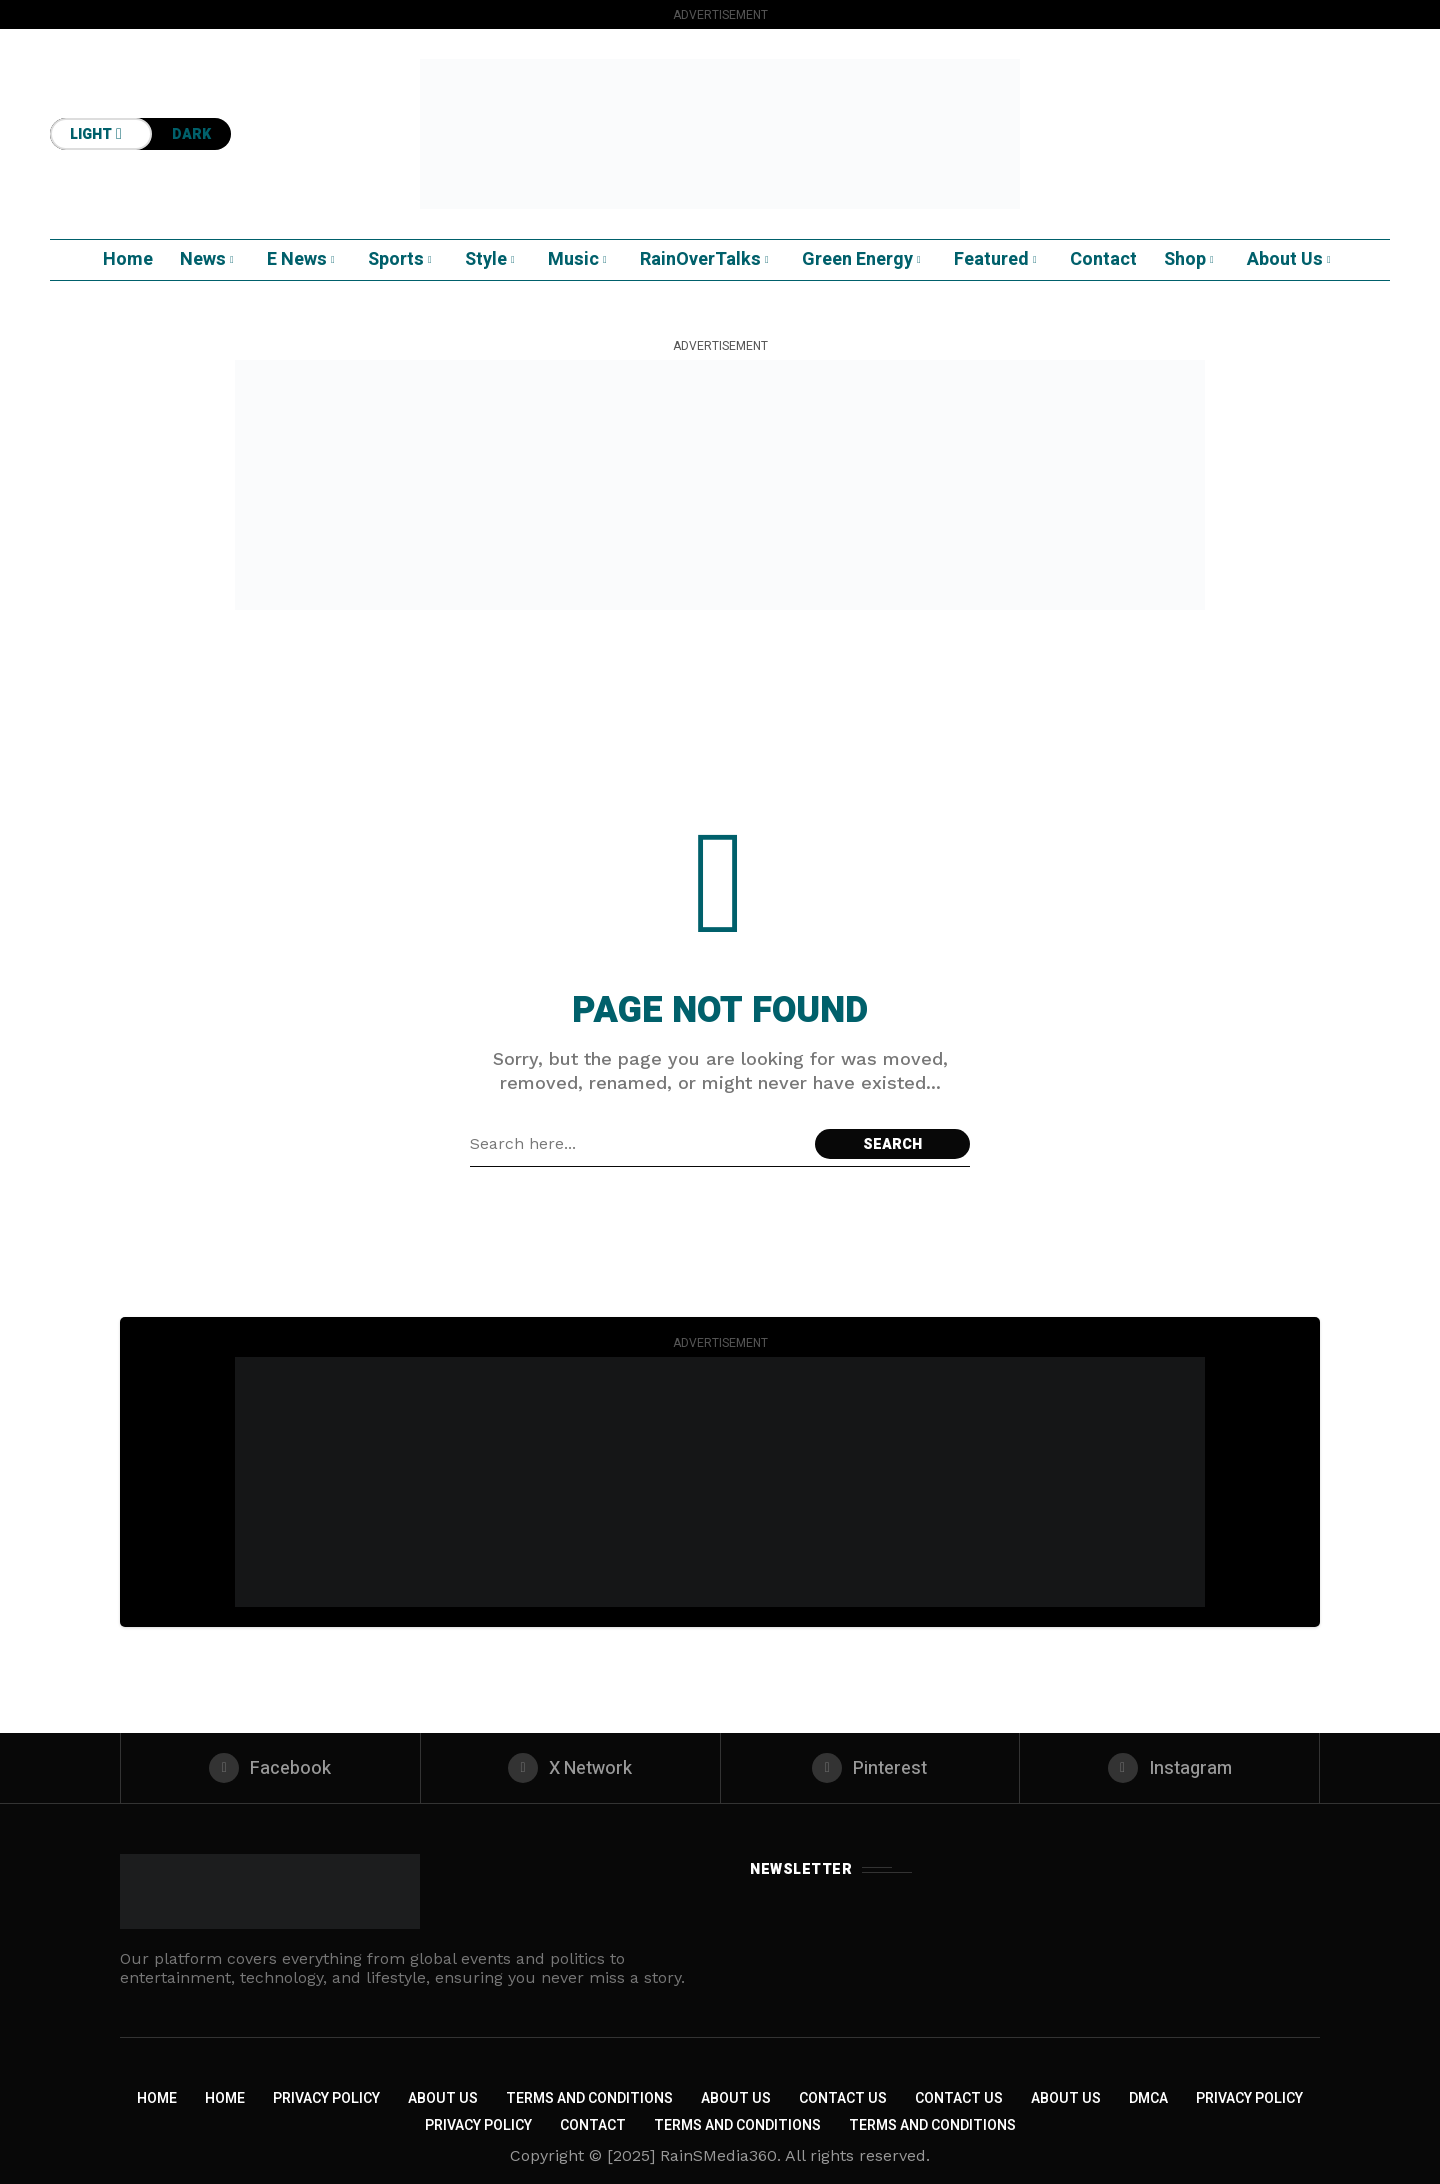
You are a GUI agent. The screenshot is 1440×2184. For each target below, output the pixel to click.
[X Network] (570, 1768)
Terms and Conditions (589, 2098)
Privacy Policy (326, 2098)
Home (157, 2098)
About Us (443, 2098)
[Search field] (637, 1144)
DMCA (1148, 2098)
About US (1066, 2098)
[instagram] (1169, 1768)
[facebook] (270, 1768)
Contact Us (843, 2098)
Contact (593, 2125)
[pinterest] (870, 1768)
